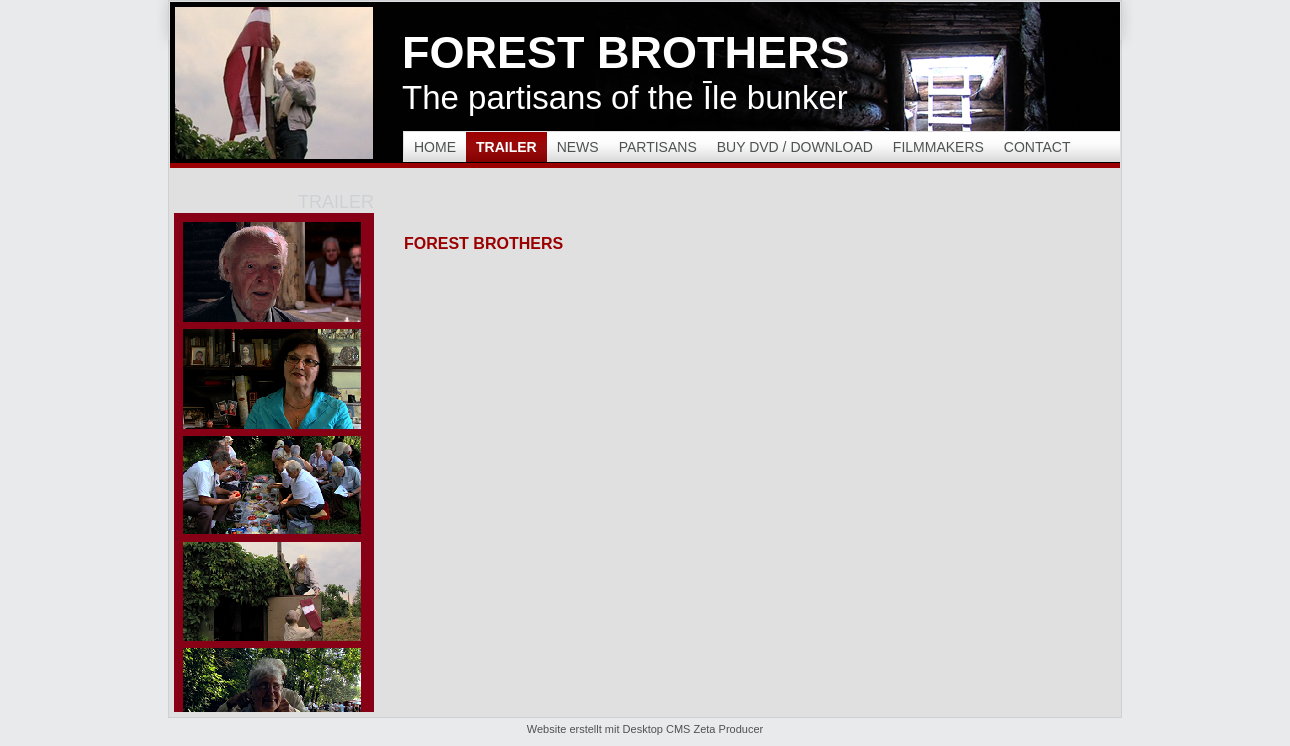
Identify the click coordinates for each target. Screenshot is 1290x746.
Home (435, 147)
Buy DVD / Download (795, 147)
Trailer (506, 147)
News (578, 147)
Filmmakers (938, 147)
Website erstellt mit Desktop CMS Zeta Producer (645, 729)
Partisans (658, 147)
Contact (1037, 147)
